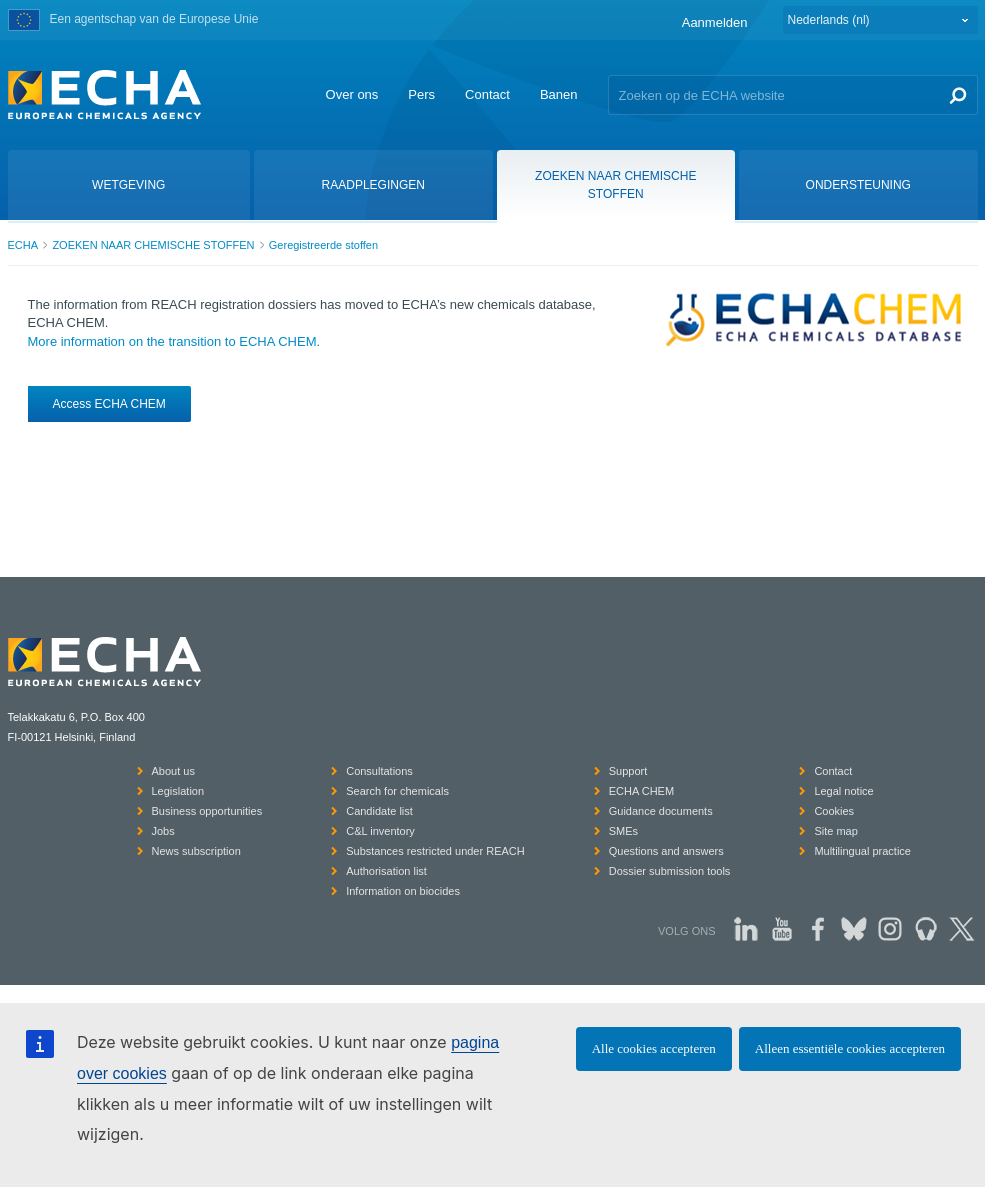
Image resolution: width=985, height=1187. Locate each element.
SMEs (623, 831)
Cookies (834, 811)
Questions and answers (666, 851)
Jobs (163, 831)
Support (628, 771)
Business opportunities (207, 811)
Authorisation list (386, 871)
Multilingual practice (862, 851)
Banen (559, 94)
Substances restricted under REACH (435, 851)
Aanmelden (715, 22)
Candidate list (379, 811)
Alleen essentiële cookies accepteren (850, 1048)
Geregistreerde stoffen (323, 245)
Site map (835, 831)
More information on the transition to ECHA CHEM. (174, 341)
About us (173, 771)
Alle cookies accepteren (654, 1048)
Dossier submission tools (670, 871)
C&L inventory (380, 831)
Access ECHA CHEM (109, 404)
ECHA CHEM (641, 791)
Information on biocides (403, 891)
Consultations (379, 771)
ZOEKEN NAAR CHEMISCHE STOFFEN (153, 245)
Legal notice (843, 791)
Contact (487, 94)
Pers (421, 94)
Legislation (178, 791)
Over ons (352, 94)
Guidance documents (661, 811)
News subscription (196, 851)
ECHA (23, 245)
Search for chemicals (397, 791)
